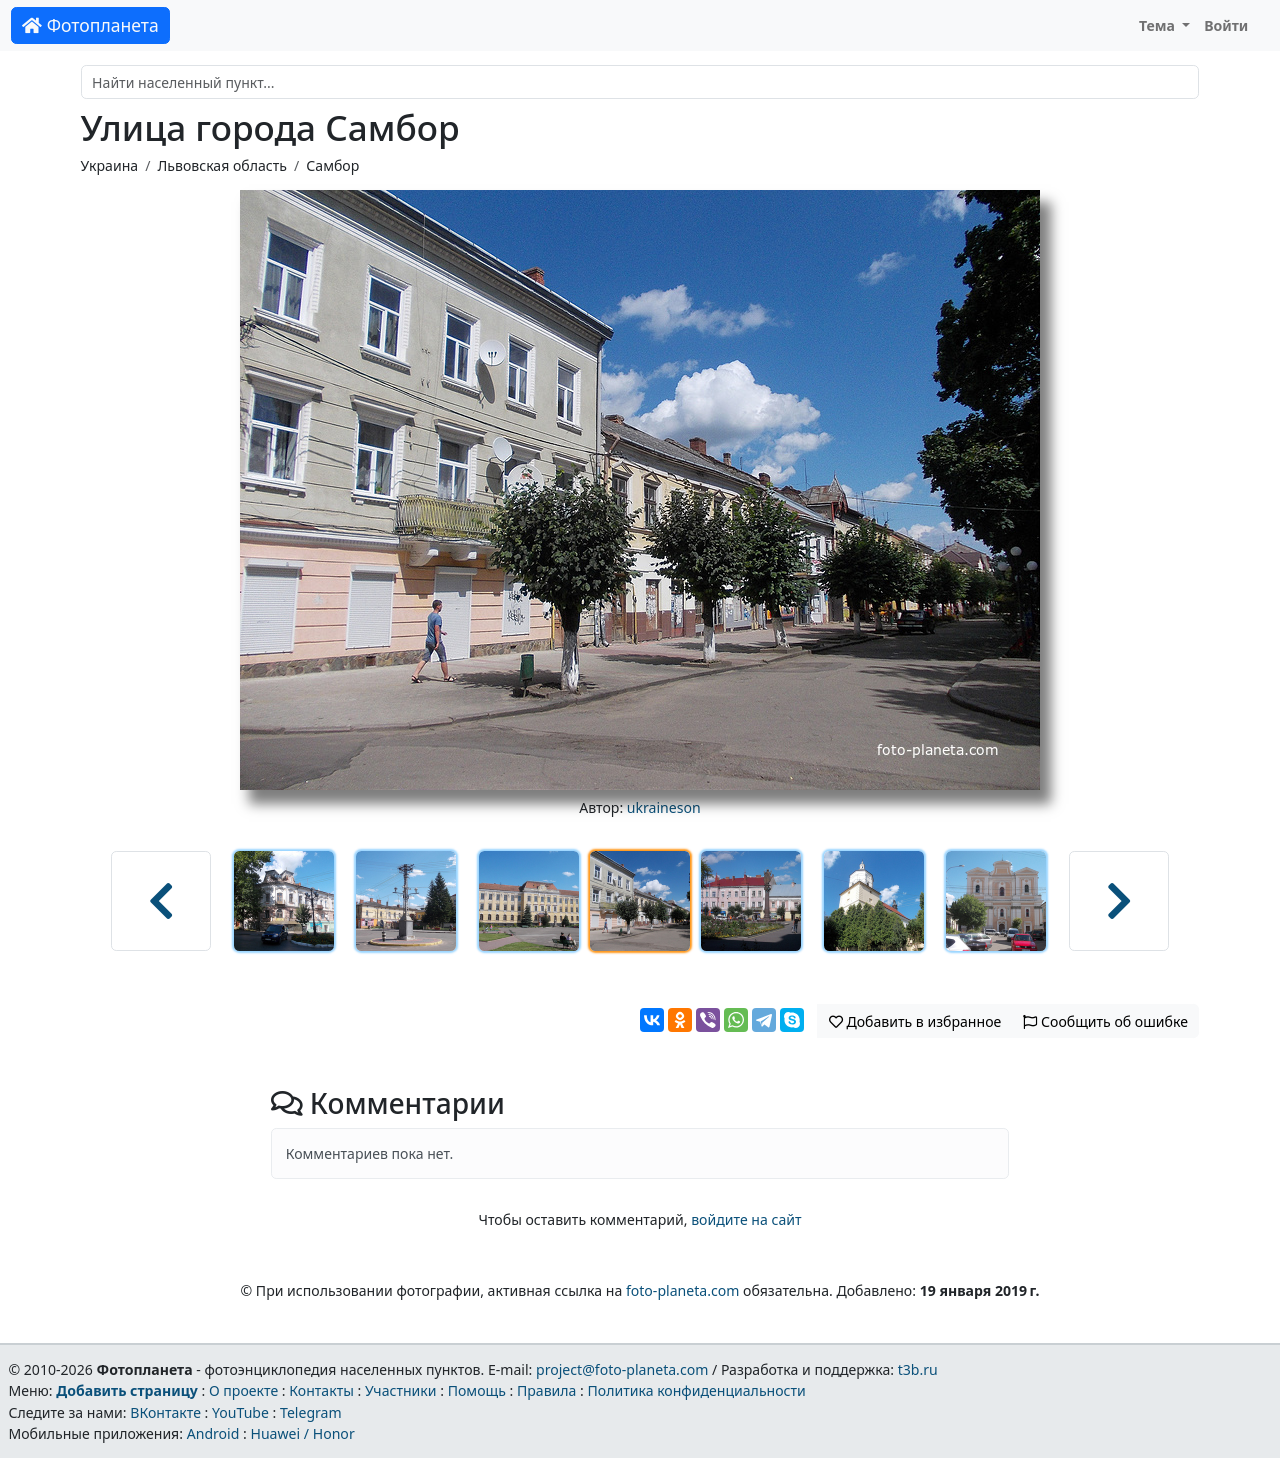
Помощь (477, 1390)
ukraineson (664, 807)
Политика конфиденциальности (697, 1390)
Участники (401, 1390)
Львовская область (222, 165)
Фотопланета (90, 25)
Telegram (311, 1412)
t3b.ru (918, 1369)
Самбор (332, 165)
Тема (1159, 25)
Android (213, 1433)
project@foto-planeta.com (622, 1369)
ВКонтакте (165, 1412)
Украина (110, 165)
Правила (546, 1390)
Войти (1226, 25)
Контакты (321, 1390)
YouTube (240, 1412)
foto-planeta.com (683, 1290)
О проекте (243, 1390)
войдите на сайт (746, 1219)
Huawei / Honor (302, 1433)
